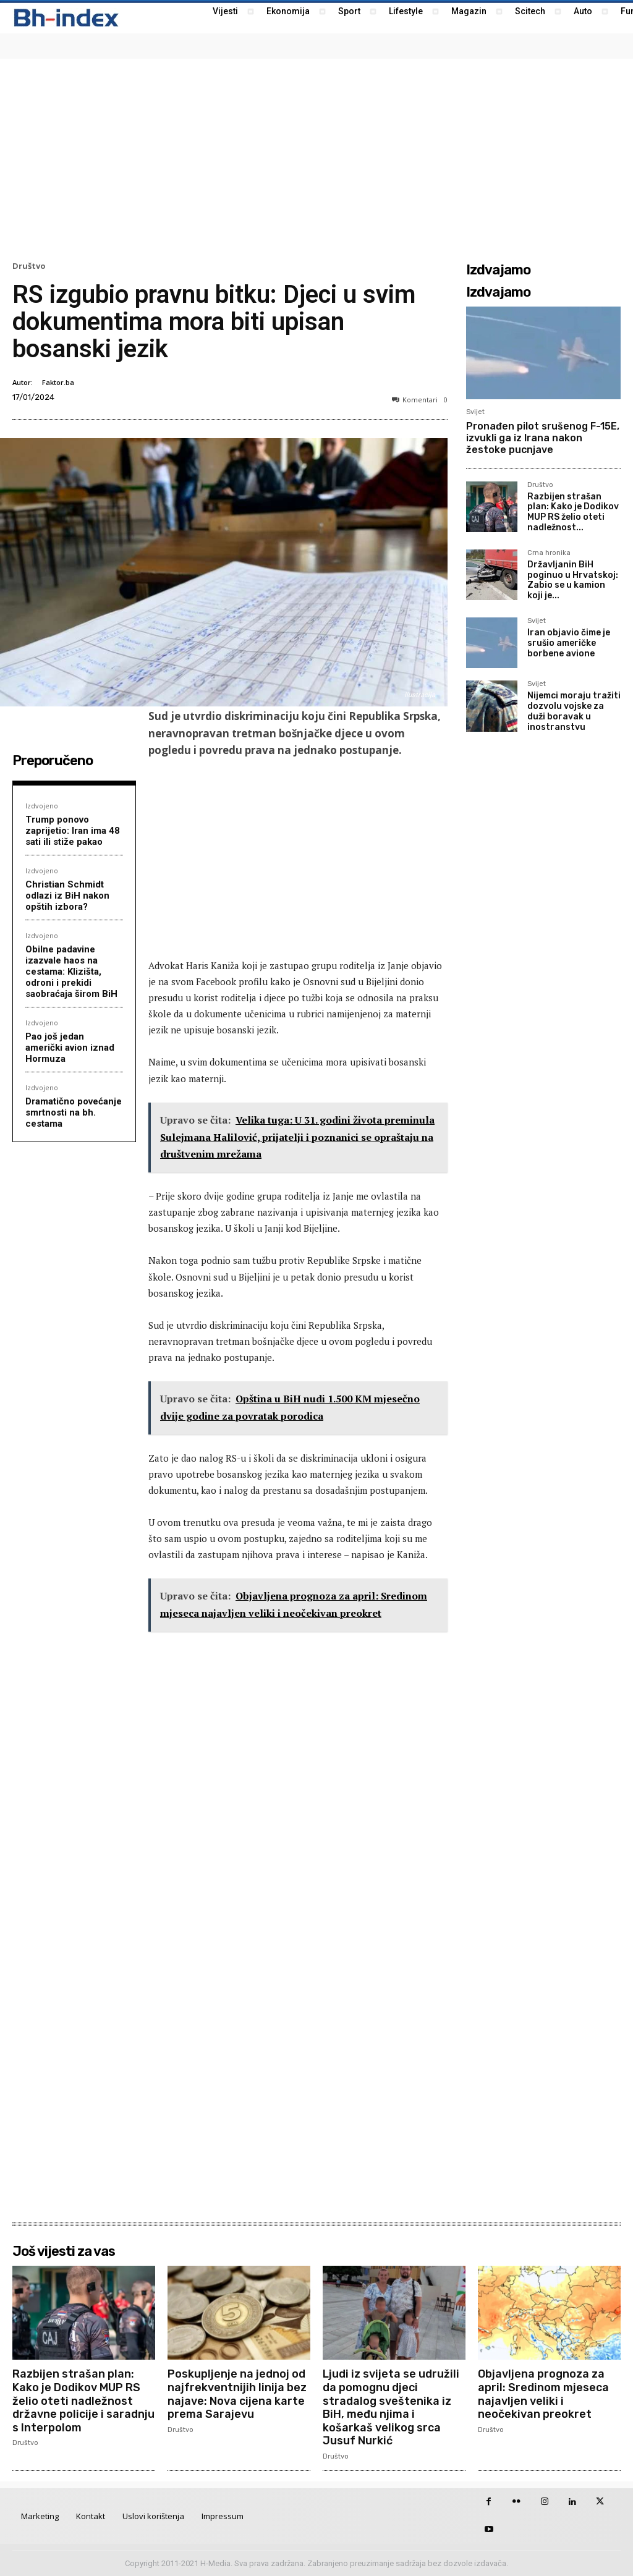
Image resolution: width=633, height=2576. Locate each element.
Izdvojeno (41, 805)
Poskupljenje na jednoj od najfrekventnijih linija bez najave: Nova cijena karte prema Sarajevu (237, 2394)
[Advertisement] (316, 158)
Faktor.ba (58, 382)
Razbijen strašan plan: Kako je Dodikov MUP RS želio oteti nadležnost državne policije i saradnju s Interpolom (83, 2400)
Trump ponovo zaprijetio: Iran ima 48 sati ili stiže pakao (72, 830)
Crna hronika (549, 553)
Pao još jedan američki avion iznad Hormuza (69, 1047)
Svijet (475, 412)
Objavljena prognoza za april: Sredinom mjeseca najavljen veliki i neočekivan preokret (543, 2394)
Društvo (29, 266)
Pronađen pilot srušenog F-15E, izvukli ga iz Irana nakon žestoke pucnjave (542, 437)
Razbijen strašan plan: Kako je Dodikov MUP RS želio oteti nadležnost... (573, 512)
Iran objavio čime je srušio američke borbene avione (568, 643)
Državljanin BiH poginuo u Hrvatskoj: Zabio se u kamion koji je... (572, 580)
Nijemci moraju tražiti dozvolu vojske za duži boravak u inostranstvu (574, 711)
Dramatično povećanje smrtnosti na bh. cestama (73, 1112)
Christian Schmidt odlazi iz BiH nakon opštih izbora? (67, 895)
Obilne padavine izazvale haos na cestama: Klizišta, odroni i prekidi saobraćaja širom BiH (71, 971)
